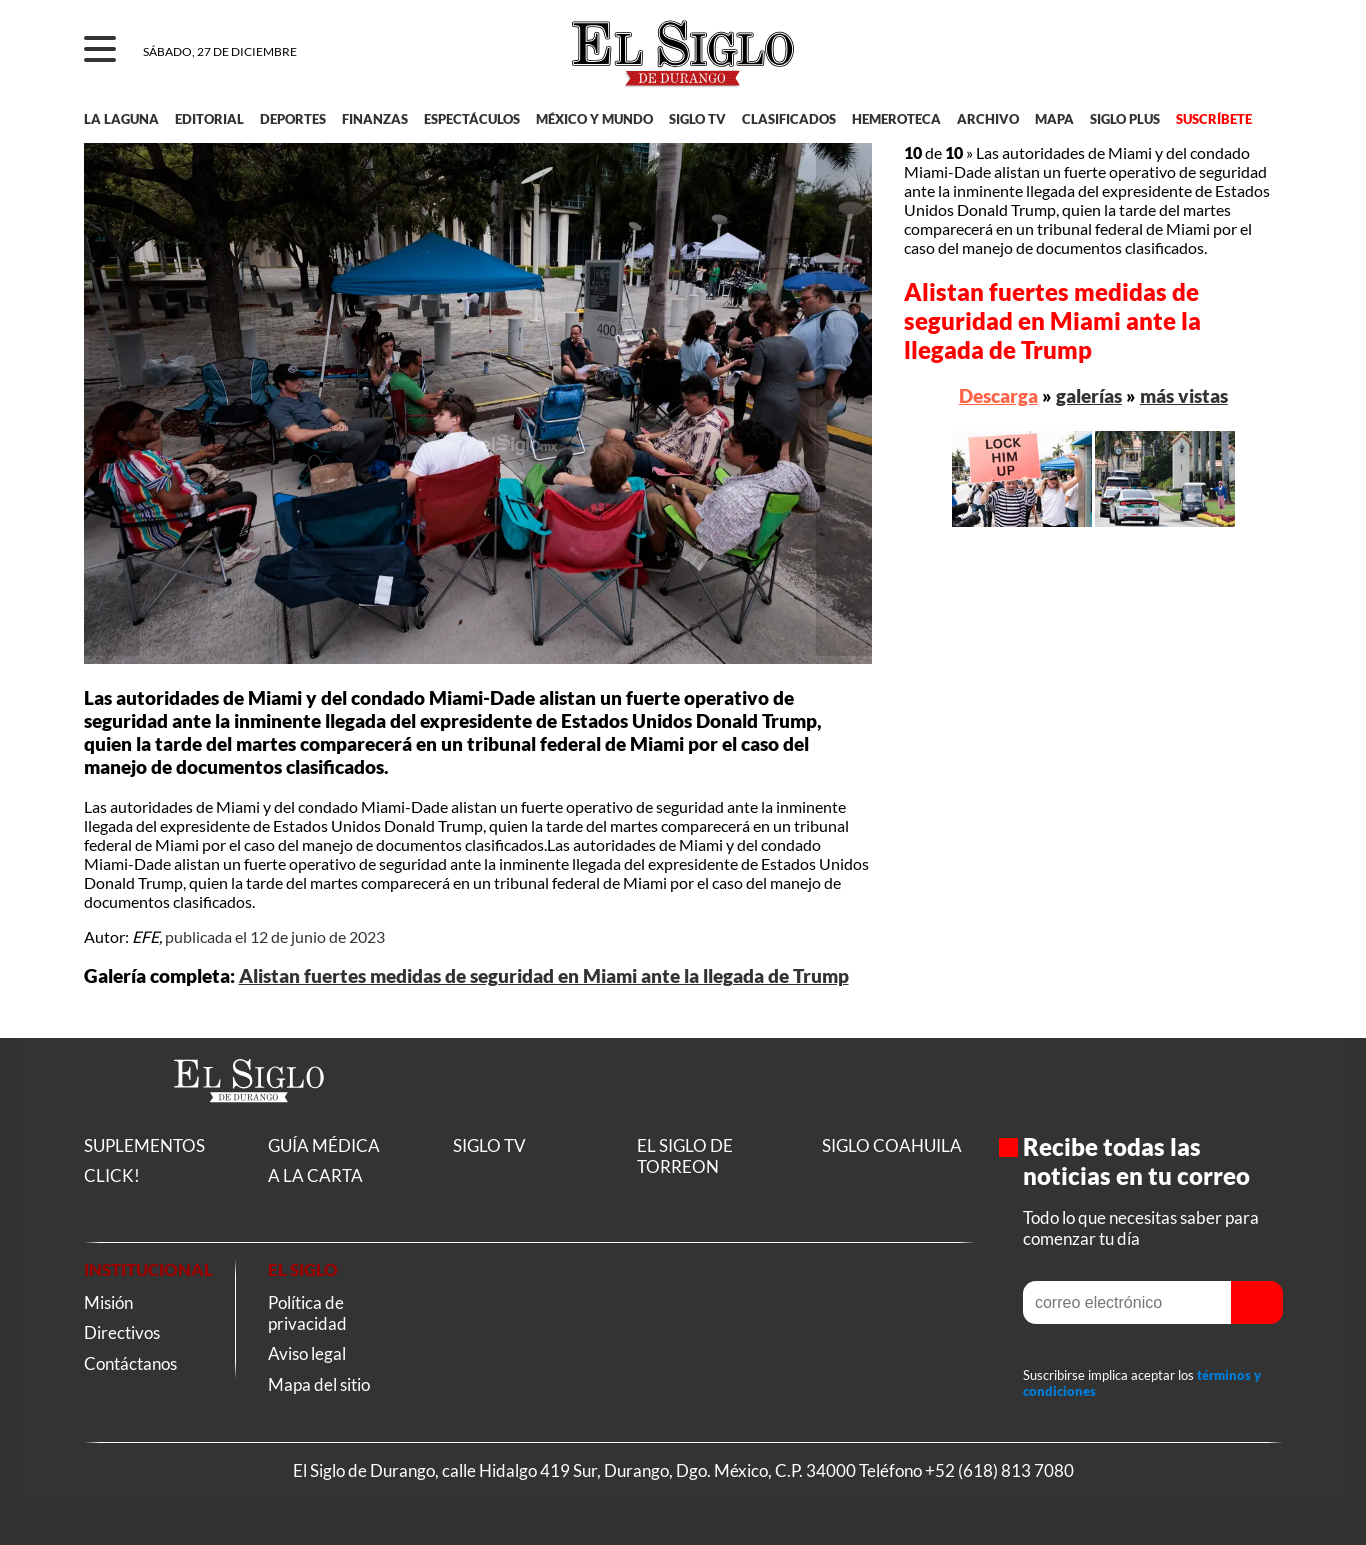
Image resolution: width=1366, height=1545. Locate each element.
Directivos (122, 1332)
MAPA (1054, 119)
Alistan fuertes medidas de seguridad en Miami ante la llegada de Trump (544, 976)
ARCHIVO (988, 119)
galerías (1089, 395)
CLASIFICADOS (789, 119)
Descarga (998, 395)
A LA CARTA (315, 1175)
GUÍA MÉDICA (324, 1145)
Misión (108, 1302)
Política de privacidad (307, 1313)
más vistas (1184, 395)
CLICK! (112, 1175)
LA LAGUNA (121, 119)
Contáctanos (130, 1363)
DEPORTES (293, 119)
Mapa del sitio (319, 1384)
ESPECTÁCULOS (472, 119)
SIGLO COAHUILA (892, 1145)
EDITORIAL (209, 119)
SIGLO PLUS (1125, 119)
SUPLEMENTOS (144, 1145)
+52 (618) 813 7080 (999, 1470)
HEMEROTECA (896, 119)
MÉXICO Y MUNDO (594, 119)
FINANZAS (375, 119)
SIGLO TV (697, 119)
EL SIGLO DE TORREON (685, 1156)
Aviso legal (307, 1353)
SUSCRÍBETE (1214, 119)
